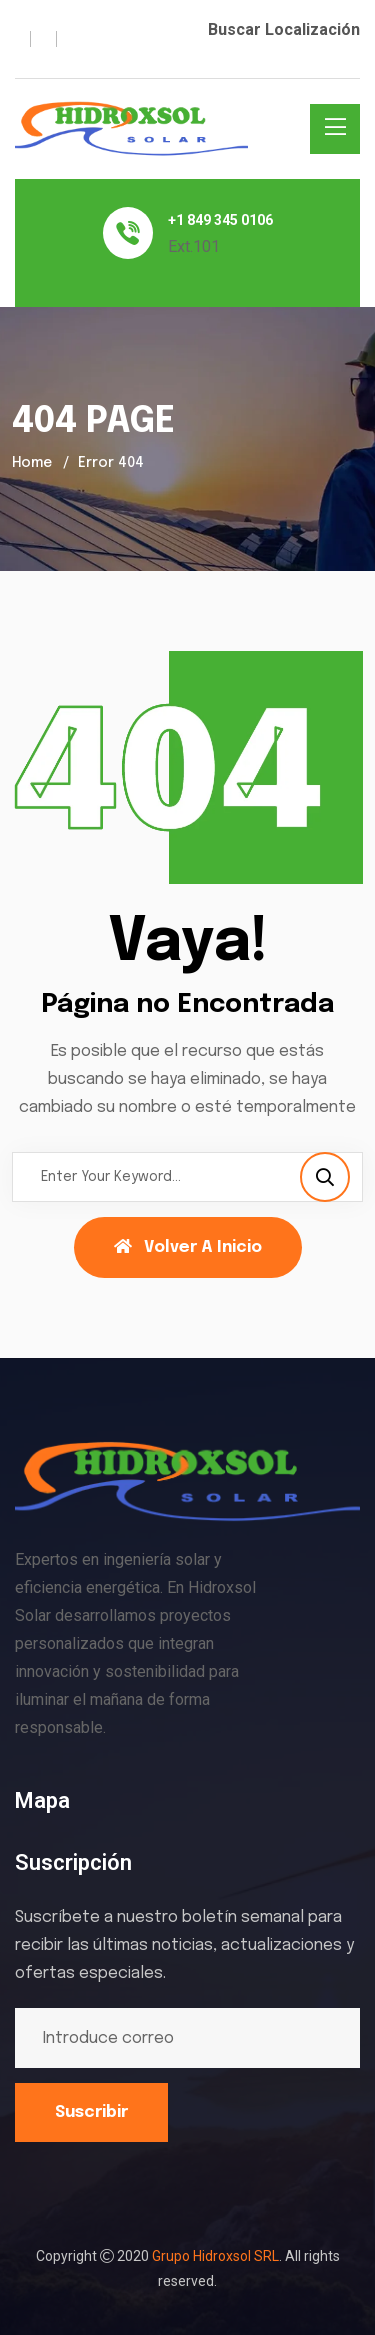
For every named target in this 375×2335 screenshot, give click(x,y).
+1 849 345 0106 (220, 220)
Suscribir (91, 2112)
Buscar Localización (284, 29)
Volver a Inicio (188, 1247)
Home (32, 463)
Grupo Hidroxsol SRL (215, 2256)
